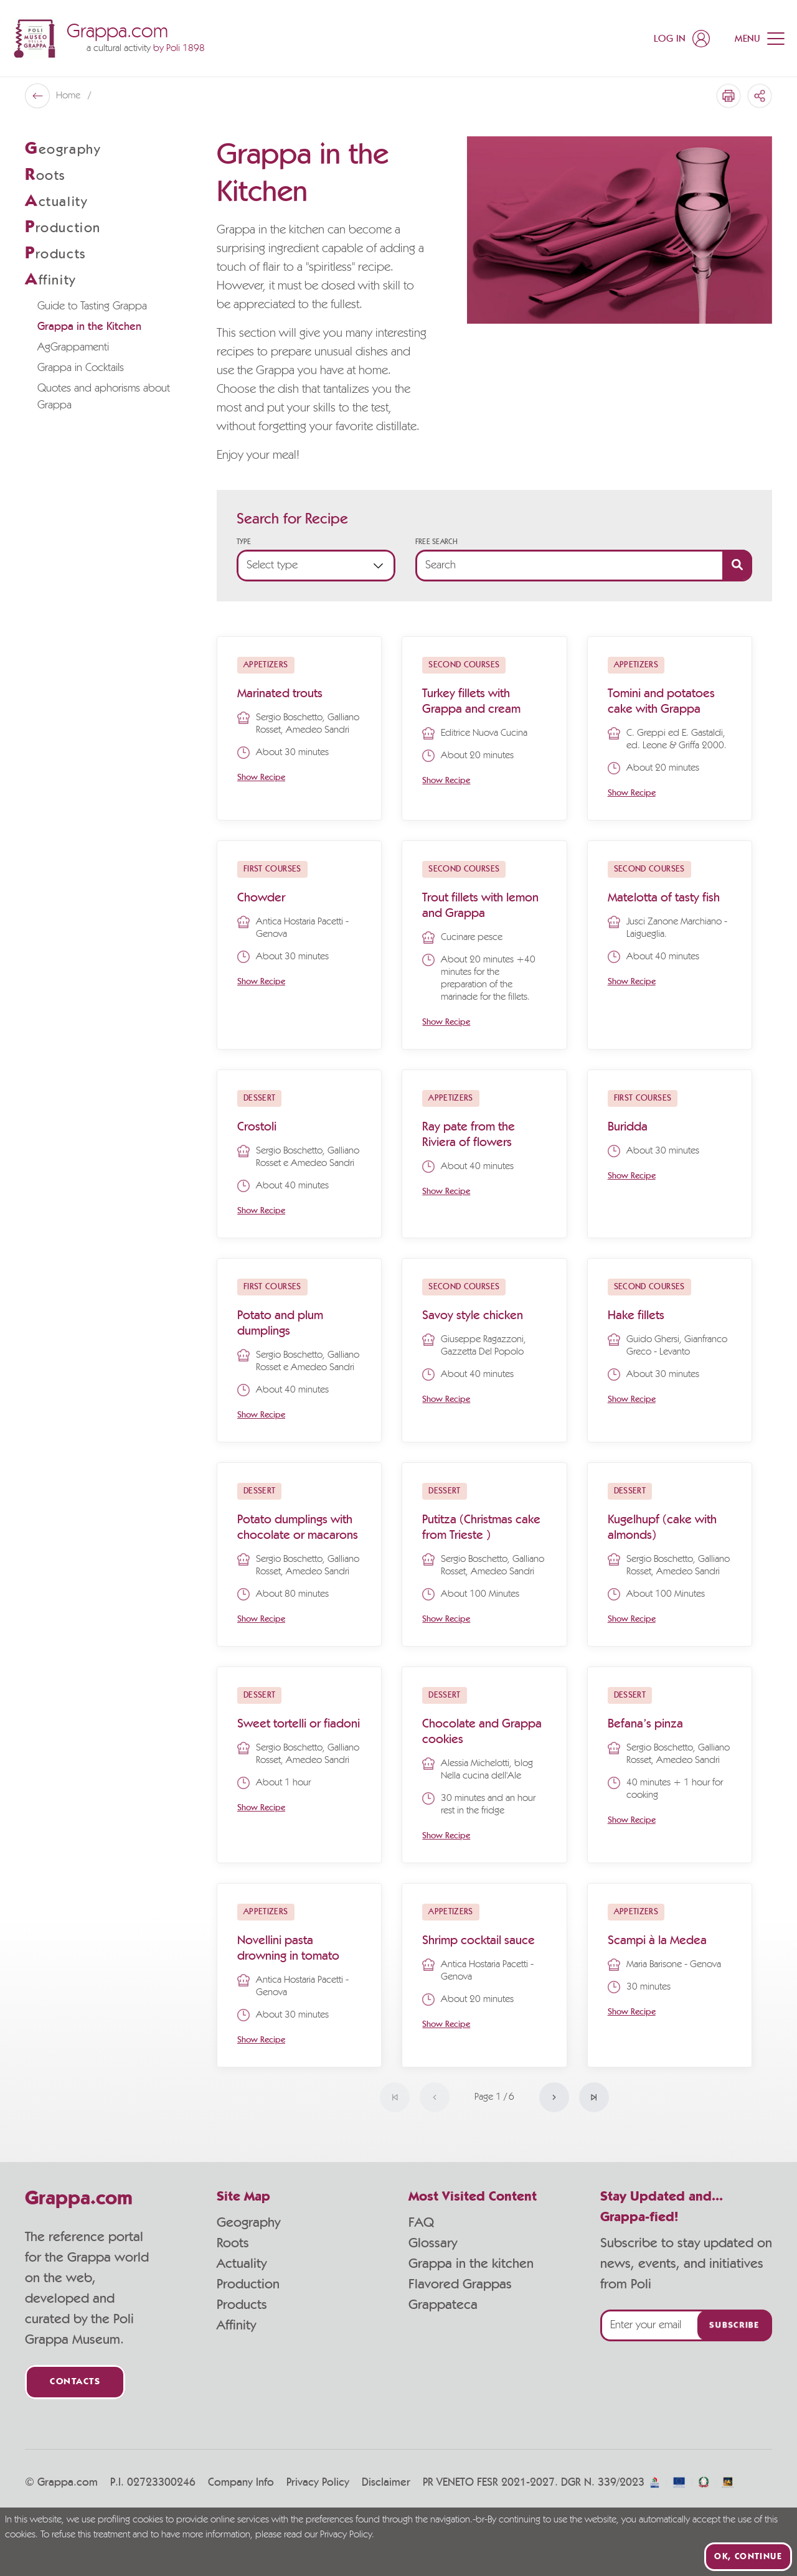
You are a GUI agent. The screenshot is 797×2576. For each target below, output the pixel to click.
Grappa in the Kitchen (89, 326)
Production (248, 2284)
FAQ (421, 2222)
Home (69, 96)
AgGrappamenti (73, 347)
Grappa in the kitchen (471, 2263)
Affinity (236, 2325)
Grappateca (443, 2304)
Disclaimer (386, 2482)
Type (244, 541)
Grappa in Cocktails (80, 368)
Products (242, 2304)
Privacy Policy (317, 2482)
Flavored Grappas (460, 2284)
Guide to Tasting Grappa (92, 306)
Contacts (75, 2382)
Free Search (436, 541)
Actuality (241, 2263)
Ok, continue (748, 2556)
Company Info (241, 2482)
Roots (233, 2243)
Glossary (432, 2243)
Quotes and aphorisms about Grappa (103, 397)
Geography (248, 2222)
